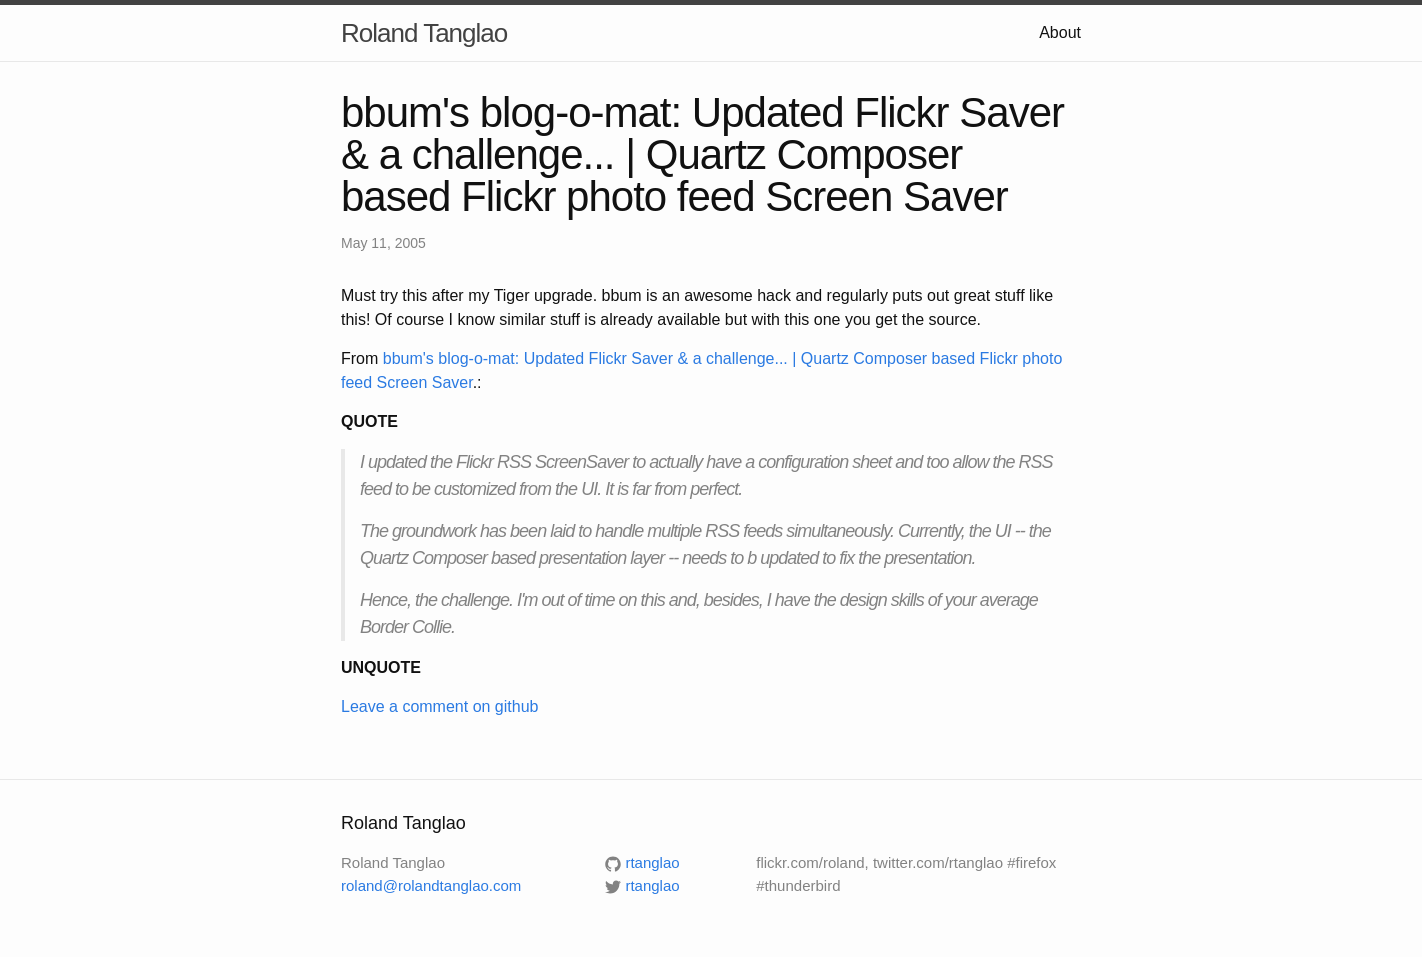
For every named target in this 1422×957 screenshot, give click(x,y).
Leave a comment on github (439, 706)
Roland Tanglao (424, 33)
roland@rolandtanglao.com (431, 885)
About (1060, 32)
